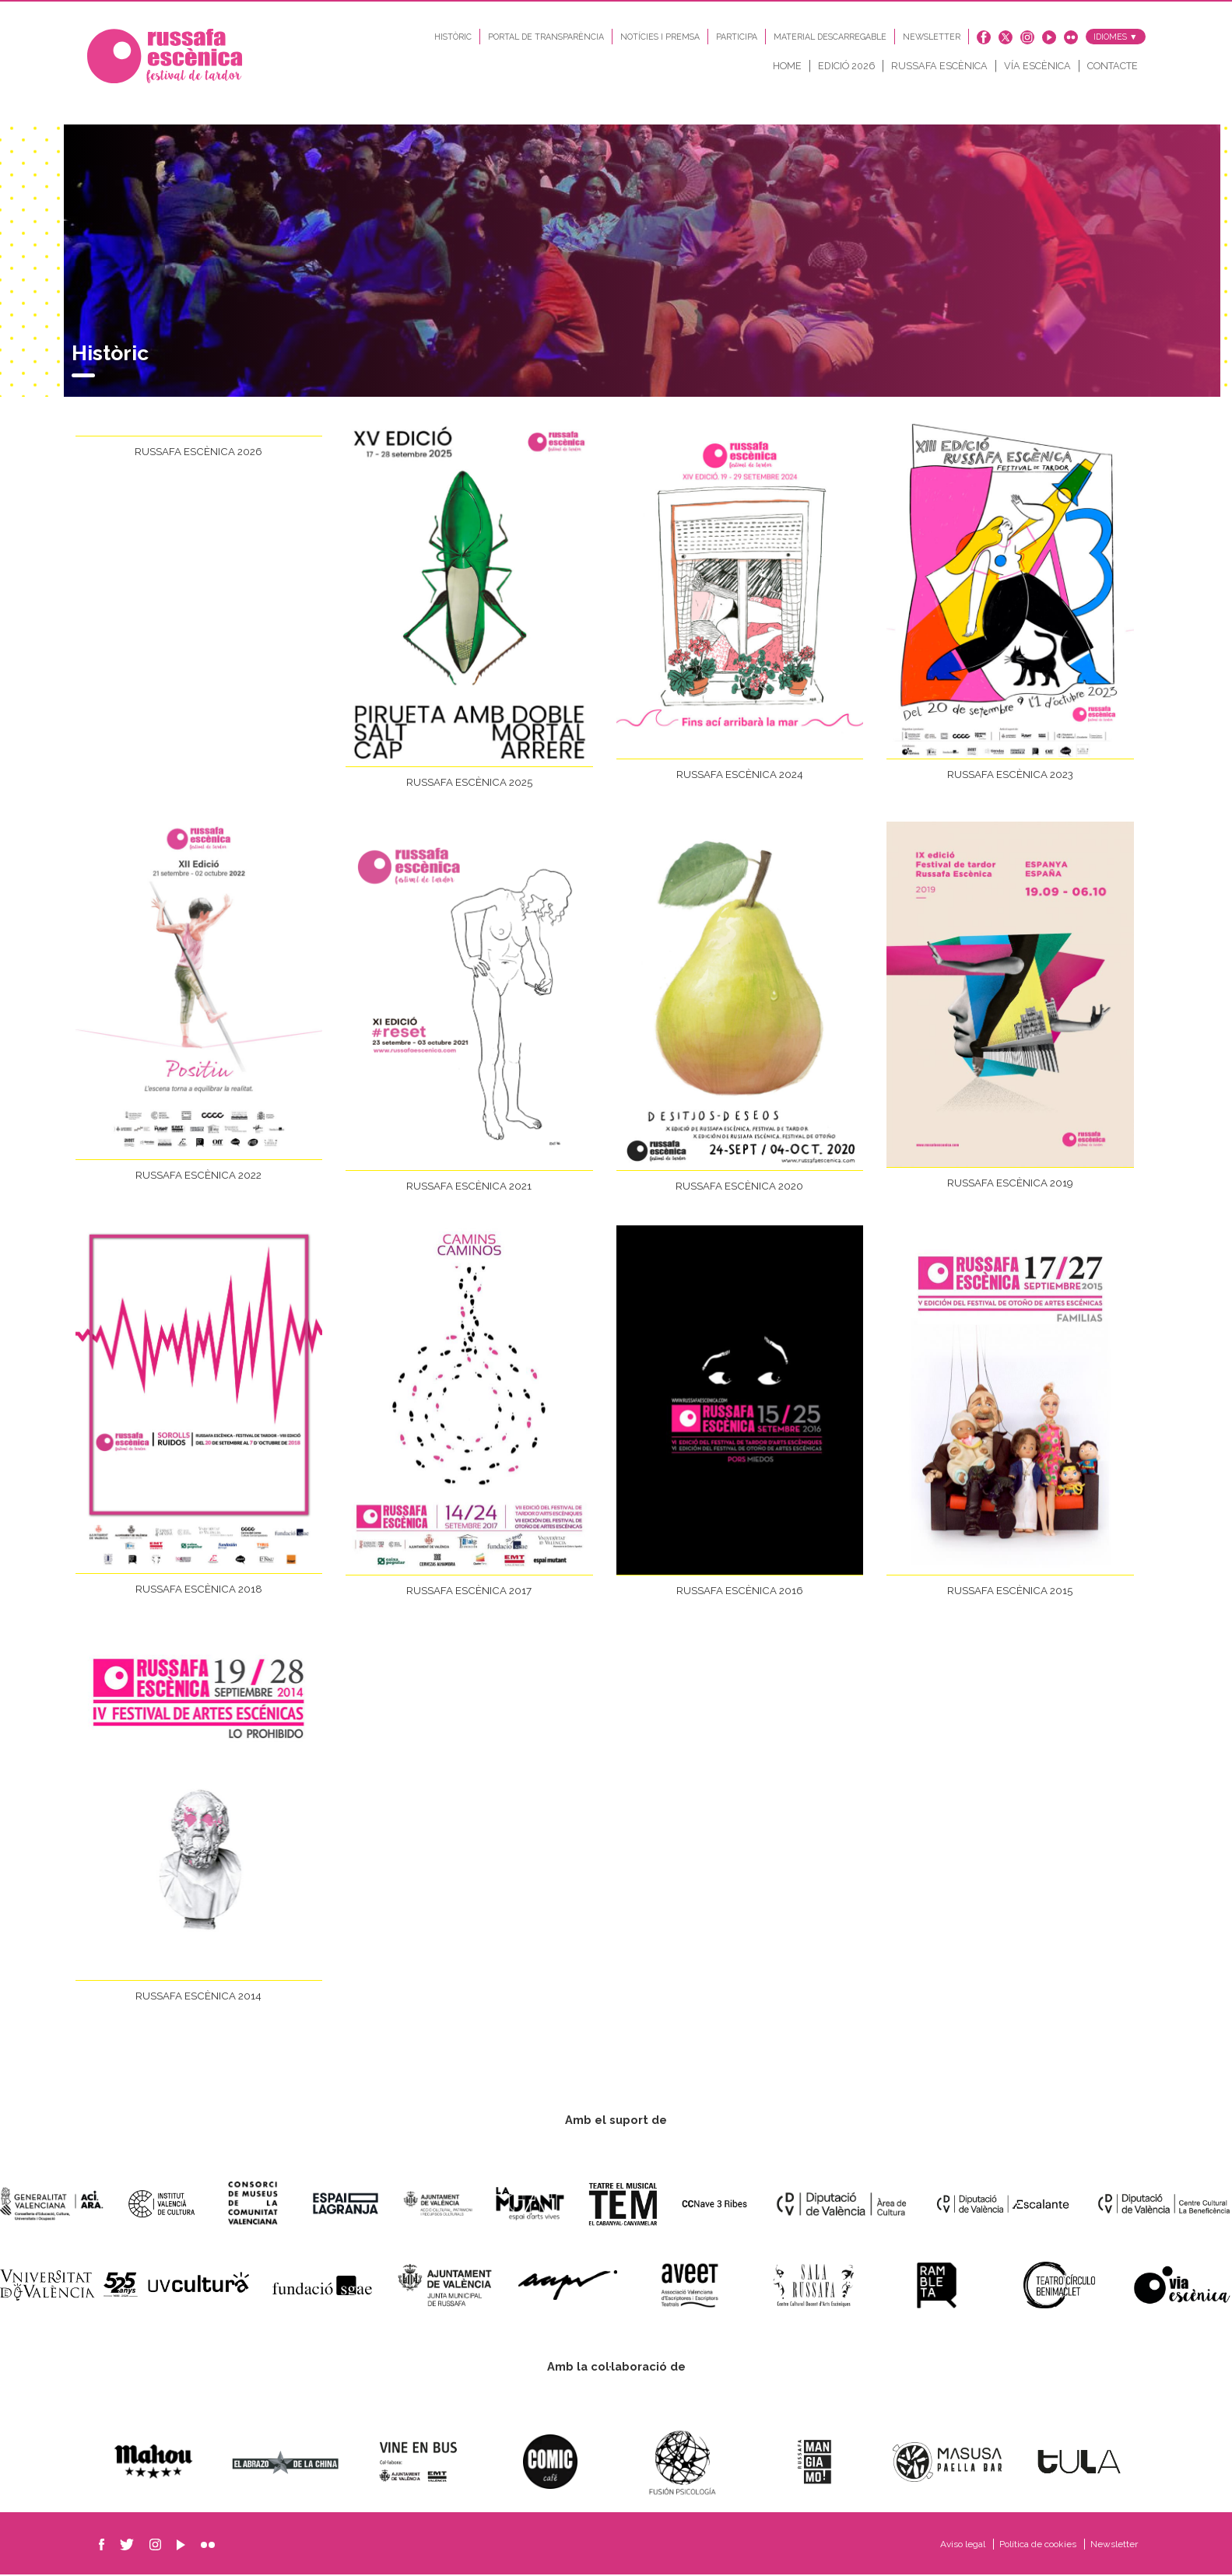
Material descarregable (830, 36)
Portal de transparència (546, 36)
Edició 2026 (846, 66)
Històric (453, 36)
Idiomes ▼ (1115, 36)
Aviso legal (964, 2545)
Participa (736, 36)
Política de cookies (1039, 2545)
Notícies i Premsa (660, 36)
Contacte (1112, 66)
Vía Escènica (1037, 66)
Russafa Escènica (939, 66)
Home (787, 66)
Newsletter (931, 36)
